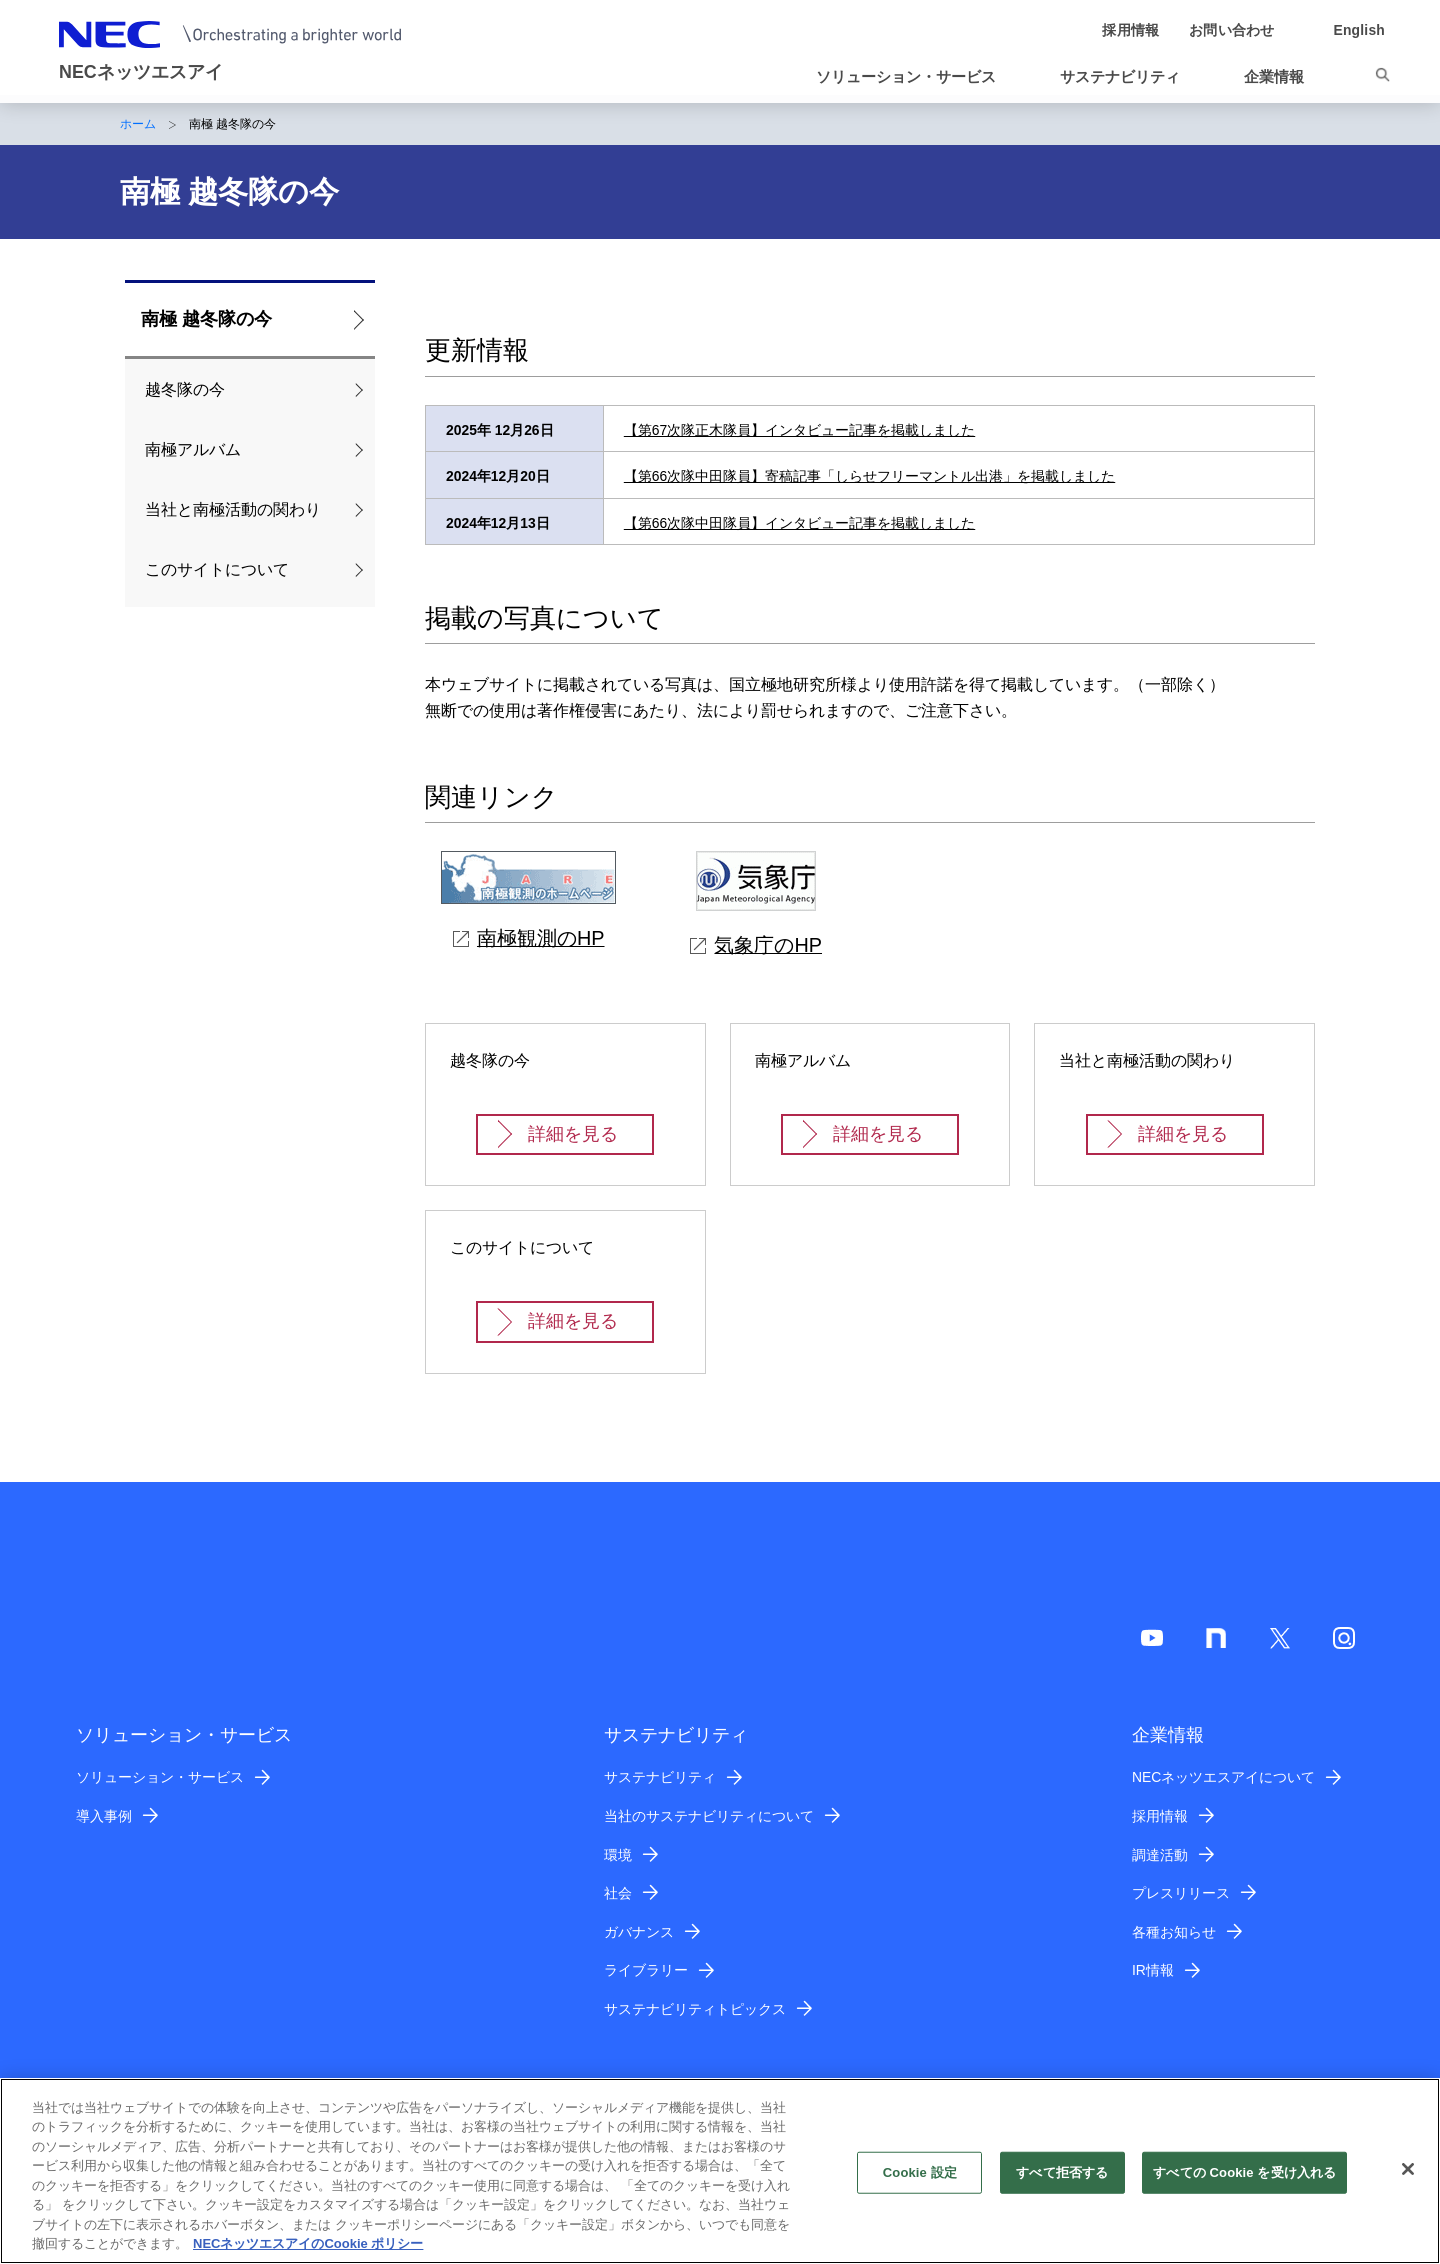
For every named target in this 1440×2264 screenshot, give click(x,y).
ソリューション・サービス (160, 1777)
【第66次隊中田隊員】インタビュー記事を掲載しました (799, 523)
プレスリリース (1181, 1893)
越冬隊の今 (185, 389)
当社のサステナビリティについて (709, 1816)
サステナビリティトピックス (695, 2009)
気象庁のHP (756, 945)
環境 (618, 1855)
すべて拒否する (1062, 2182)
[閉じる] (1408, 2179)
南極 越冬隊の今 (206, 319)
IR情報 (1153, 1970)
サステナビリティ (660, 1777)
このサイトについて (217, 569)
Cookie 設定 (920, 2182)
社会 (618, 1893)
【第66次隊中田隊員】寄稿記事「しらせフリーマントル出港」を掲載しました (869, 476)
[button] (914, 77)
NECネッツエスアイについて (1223, 1777)
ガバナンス (639, 1932)
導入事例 (104, 1816)
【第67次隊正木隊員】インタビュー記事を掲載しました (799, 430)
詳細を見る (573, 1134)
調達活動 (1160, 1855)
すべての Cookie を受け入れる (1244, 2182)
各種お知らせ (1174, 1932)
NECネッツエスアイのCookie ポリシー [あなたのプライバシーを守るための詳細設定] (308, 2254)
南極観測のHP (529, 938)
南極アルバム (193, 449)
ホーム (138, 124)
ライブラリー (646, 1970)
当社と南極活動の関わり (233, 509)
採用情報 (1160, 1816)
